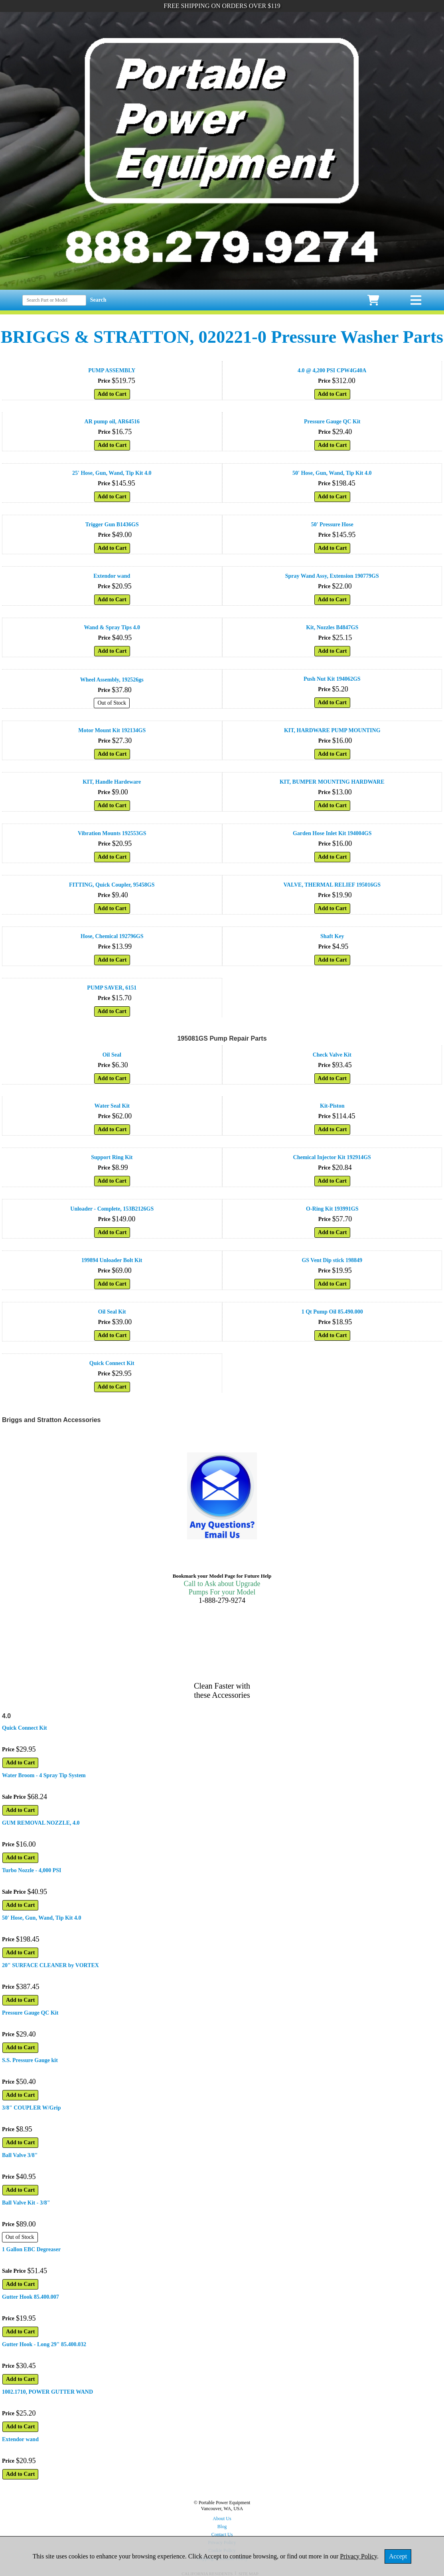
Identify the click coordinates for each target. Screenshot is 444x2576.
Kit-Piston (332, 1106)
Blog (222, 2526)
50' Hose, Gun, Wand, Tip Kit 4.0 (331, 473)
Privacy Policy (358, 2556)
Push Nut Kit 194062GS (332, 679)
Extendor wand (111, 576)
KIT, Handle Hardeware (112, 782)
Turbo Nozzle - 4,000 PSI (31, 1870)
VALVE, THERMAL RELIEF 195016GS (332, 885)
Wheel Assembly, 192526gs (112, 680)
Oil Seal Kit (112, 1312)
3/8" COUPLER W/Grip (31, 2108)
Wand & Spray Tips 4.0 (112, 627)
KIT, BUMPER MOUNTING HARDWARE (332, 782)
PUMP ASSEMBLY (111, 370)
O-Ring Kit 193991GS (332, 1209)
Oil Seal (112, 1055)
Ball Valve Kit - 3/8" (26, 2203)
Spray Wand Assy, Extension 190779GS (332, 576)
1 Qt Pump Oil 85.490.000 (332, 1312)
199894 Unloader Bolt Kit (111, 1260)
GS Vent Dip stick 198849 (332, 1260)
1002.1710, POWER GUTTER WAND (47, 2392)
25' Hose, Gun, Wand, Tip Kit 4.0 (111, 473)
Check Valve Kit (332, 1055)
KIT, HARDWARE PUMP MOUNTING (332, 730)
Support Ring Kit (111, 1157)
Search (98, 300)
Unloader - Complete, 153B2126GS (112, 1209)
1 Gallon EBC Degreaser (31, 2249)
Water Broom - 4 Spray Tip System (44, 1775)
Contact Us (222, 2534)
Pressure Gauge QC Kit (332, 422)
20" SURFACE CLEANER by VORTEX (50, 1965)
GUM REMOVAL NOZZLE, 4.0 (41, 1823)
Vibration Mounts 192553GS (112, 833)
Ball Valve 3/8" (19, 2155)
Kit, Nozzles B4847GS (332, 627)
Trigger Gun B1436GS (112, 524)
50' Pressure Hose (332, 524)
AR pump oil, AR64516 (112, 422)
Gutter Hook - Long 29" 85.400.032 (44, 2344)
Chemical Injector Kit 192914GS (332, 1157)
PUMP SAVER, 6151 (111, 988)
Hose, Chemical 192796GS (112, 936)
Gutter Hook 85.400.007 (30, 2297)
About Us (222, 2518)
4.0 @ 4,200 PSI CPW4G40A (332, 370)
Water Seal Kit (112, 1106)
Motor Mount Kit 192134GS (112, 730)
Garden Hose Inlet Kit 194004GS (332, 833)
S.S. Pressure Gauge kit (30, 2060)
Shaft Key (332, 936)
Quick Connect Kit (111, 1363)
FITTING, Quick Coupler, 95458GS (112, 885)
